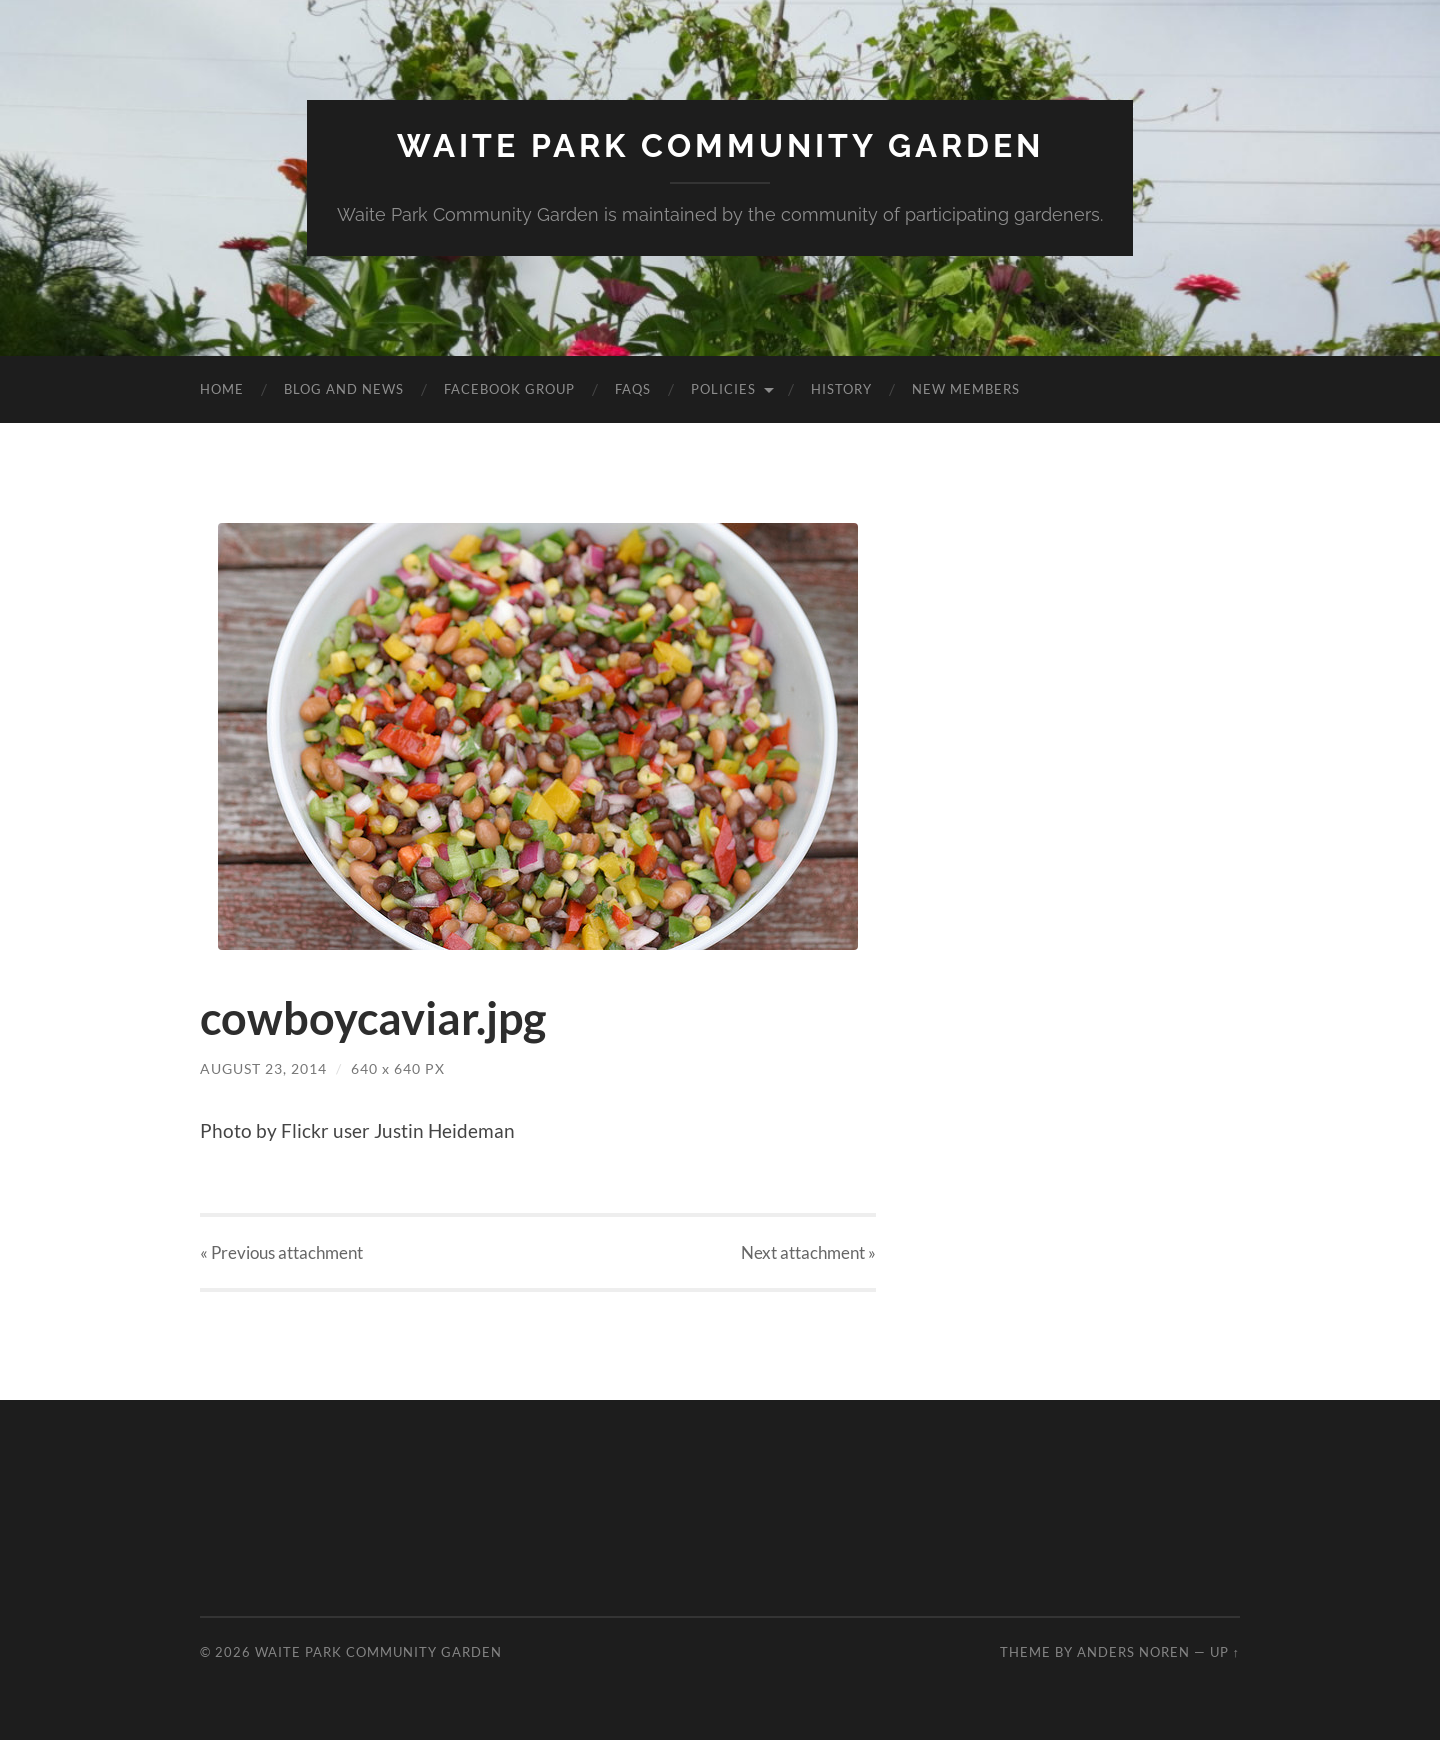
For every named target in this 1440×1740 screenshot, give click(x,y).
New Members (966, 389)
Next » (808, 1252)
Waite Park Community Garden (720, 145)
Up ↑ (1225, 1652)
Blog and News (344, 389)
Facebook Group (509, 389)
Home (222, 389)
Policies (723, 389)
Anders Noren (1133, 1652)
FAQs (633, 389)
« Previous (281, 1252)
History (841, 389)
